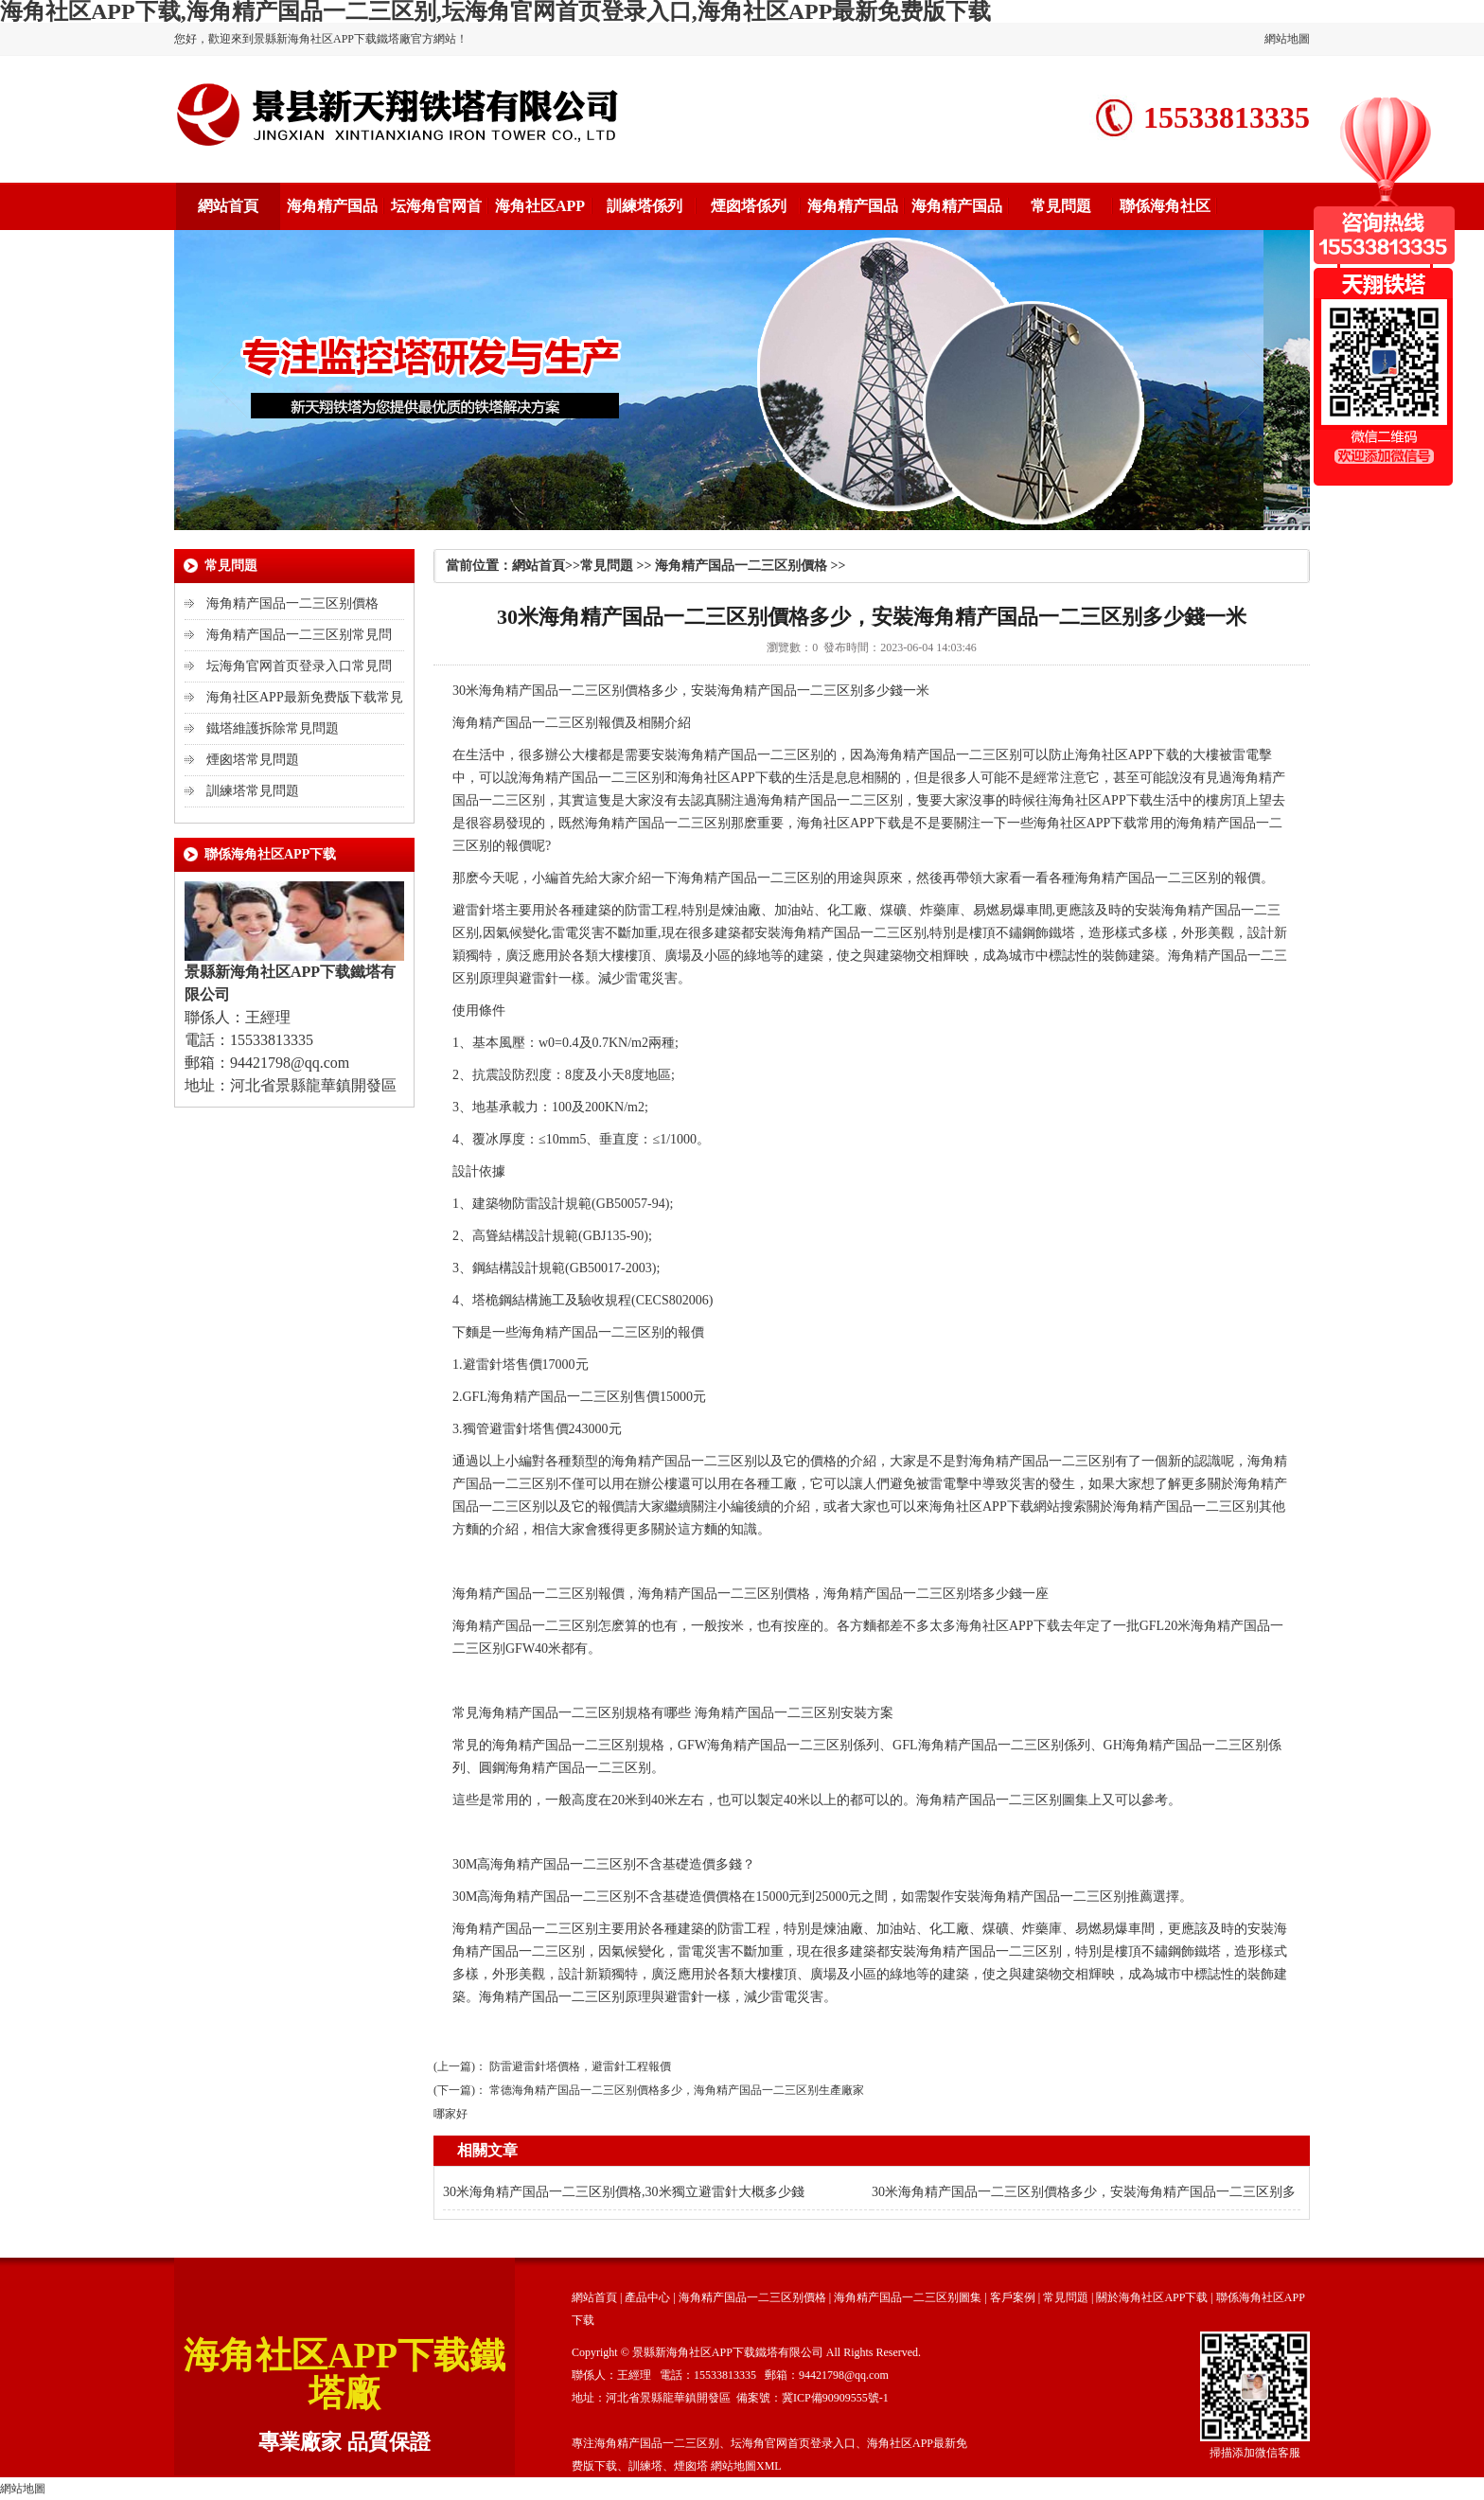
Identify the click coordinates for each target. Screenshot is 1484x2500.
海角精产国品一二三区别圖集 (907, 2297)
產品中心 (647, 2297)
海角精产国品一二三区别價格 (292, 603)
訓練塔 (645, 2466)
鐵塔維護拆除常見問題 (272, 728)
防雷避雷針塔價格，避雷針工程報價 (580, 2066)
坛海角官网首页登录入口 (793, 2443)
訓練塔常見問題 (252, 791)
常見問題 (1061, 206)
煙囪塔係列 (748, 206)
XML (769, 2466)
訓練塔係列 (644, 206)
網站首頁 (228, 206)
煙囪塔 (691, 2466)
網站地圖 (1287, 38)
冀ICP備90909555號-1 (835, 2397)
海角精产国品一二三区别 (552, 690)
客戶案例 (1012, 2297)
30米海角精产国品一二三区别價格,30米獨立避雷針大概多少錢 (623, 2192)
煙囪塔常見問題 (252, 760)
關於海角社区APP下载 (1152, 2297)
